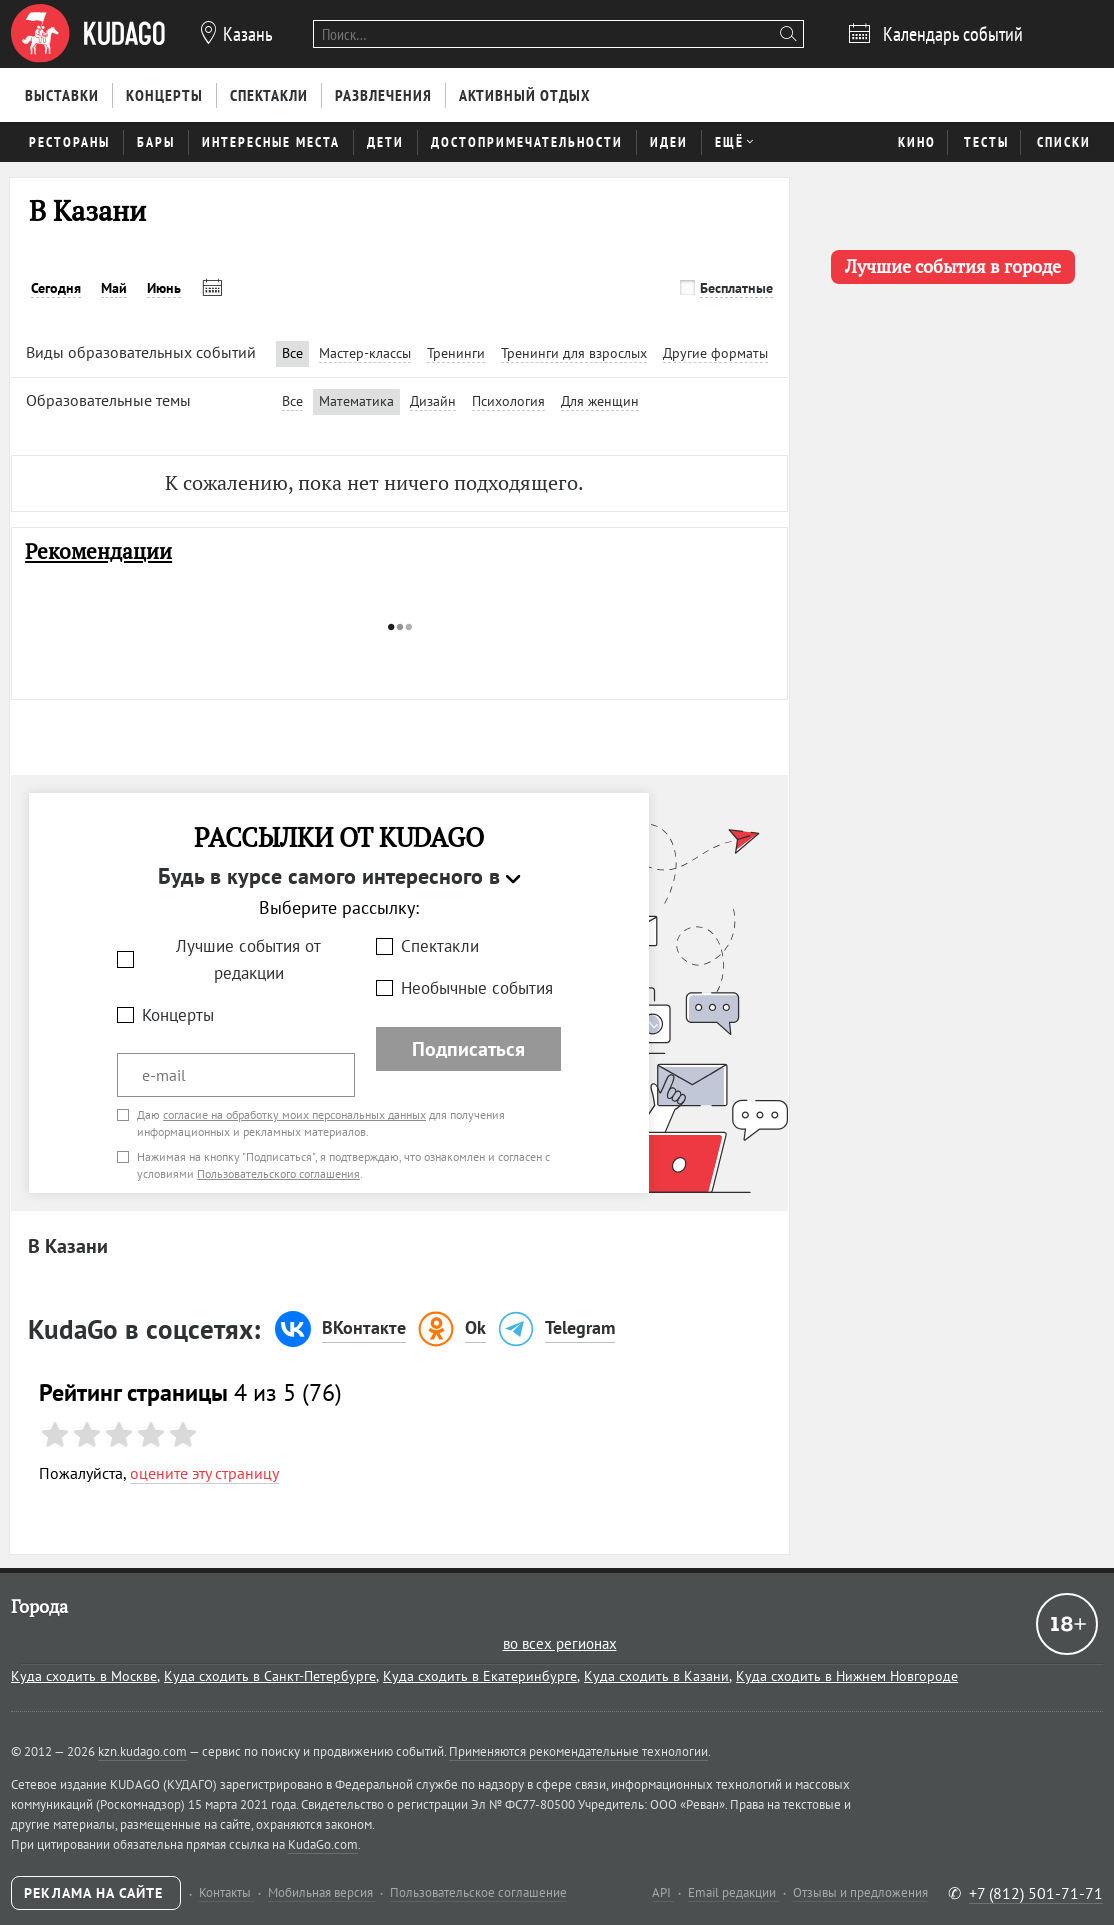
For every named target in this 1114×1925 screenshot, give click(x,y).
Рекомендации (98, 551)
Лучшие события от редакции (248, 959)
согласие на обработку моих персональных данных (294, 1114)
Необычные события (477, 988)
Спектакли (440, 946)
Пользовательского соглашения (278, 1173)
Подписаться (468, 1049)
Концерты (178, 1015)
